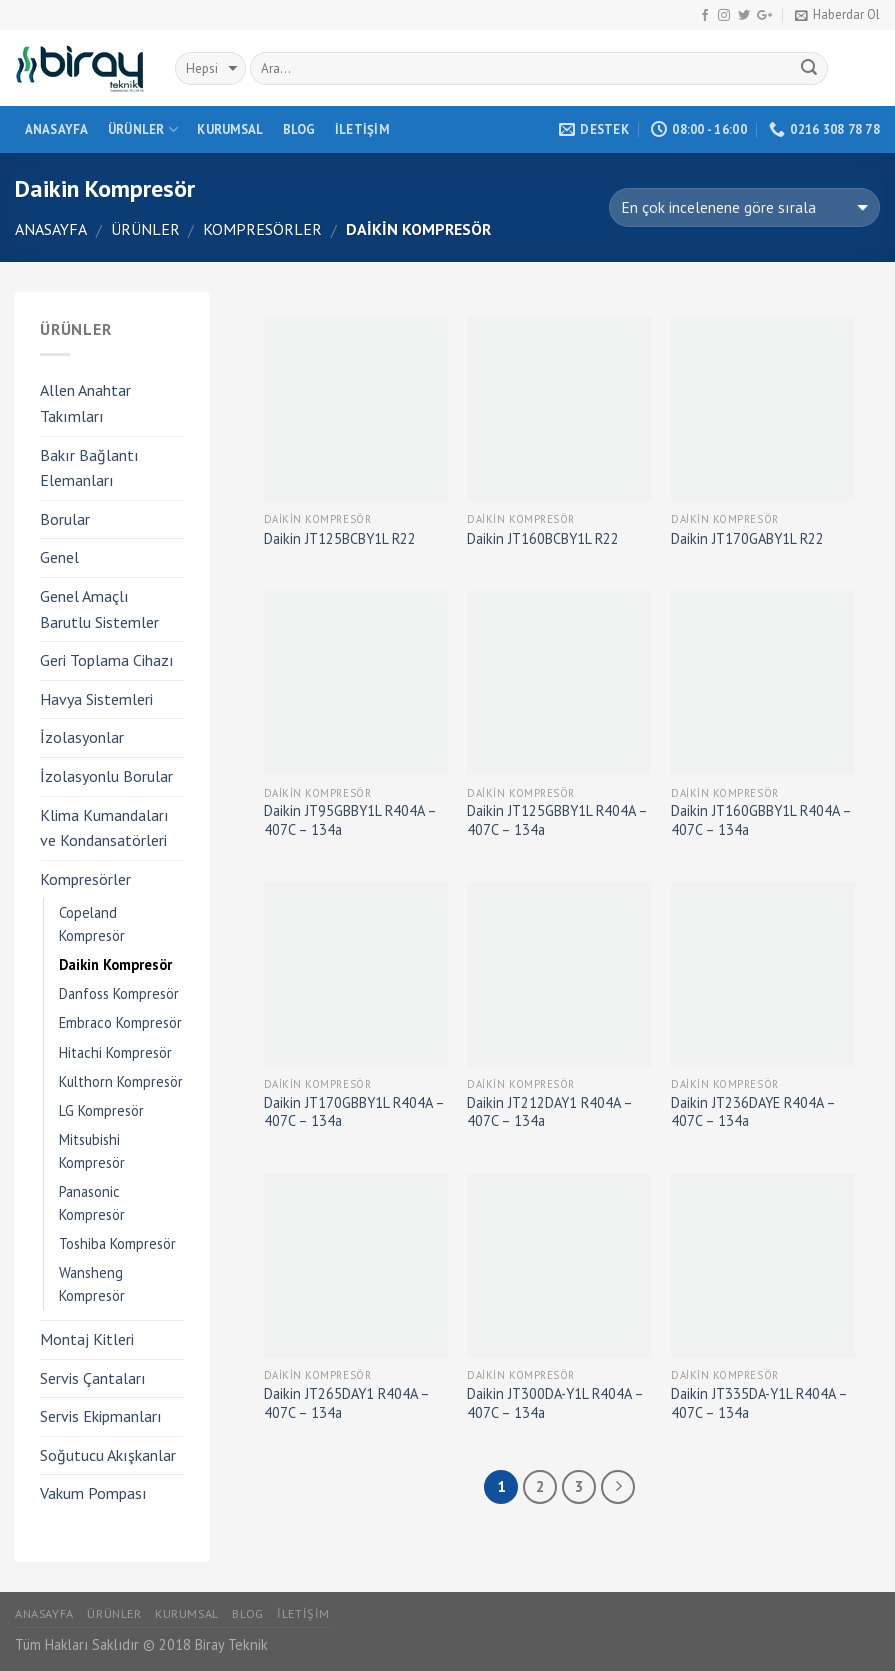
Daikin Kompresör (115, 964)
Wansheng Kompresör (92, 1284)
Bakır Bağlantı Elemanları (89, 468)
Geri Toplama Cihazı (107, 660)
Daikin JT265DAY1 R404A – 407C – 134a (346, 1403)
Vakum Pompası (93, 1493)
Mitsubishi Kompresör (92, 1151)
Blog (299, 129)
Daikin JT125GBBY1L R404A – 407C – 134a (557, 820)
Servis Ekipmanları (101, 1416)
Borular (65, 519)
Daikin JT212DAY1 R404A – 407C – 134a (549, 1112)
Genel (59, 557)
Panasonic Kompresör (92, 1203)
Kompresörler (262, 229)
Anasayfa (57, 129)
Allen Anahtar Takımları (85, 403)
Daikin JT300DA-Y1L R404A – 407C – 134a (555, 1403)
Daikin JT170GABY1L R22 (747, 539)
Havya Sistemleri (96, 699)
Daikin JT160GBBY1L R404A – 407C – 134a (761, 820)
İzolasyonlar (82, 737)
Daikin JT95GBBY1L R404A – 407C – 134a (350, 820)
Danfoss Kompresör (119, 993)
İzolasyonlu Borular (106, 776)
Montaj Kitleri (87, 1339)
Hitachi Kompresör (115, 1052)
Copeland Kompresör (92, 924)
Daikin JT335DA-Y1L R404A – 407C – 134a (759, 1403)
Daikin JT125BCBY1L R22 (340, 539)
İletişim (362, 129)
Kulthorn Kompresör (121, 1081)
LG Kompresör (101, 1110)
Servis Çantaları (93, 1378)
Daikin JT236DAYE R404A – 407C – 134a (753, 1112)
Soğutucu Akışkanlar (108, 1455)
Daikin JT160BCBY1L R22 (543, 539)
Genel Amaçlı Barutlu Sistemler (99, 609)
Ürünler (143, 129)
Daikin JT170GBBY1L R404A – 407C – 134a (354, 1112)
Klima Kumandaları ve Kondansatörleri (104, 828)
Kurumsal (230, 129)
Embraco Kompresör (120, 1022)
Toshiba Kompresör (117, 1243)
